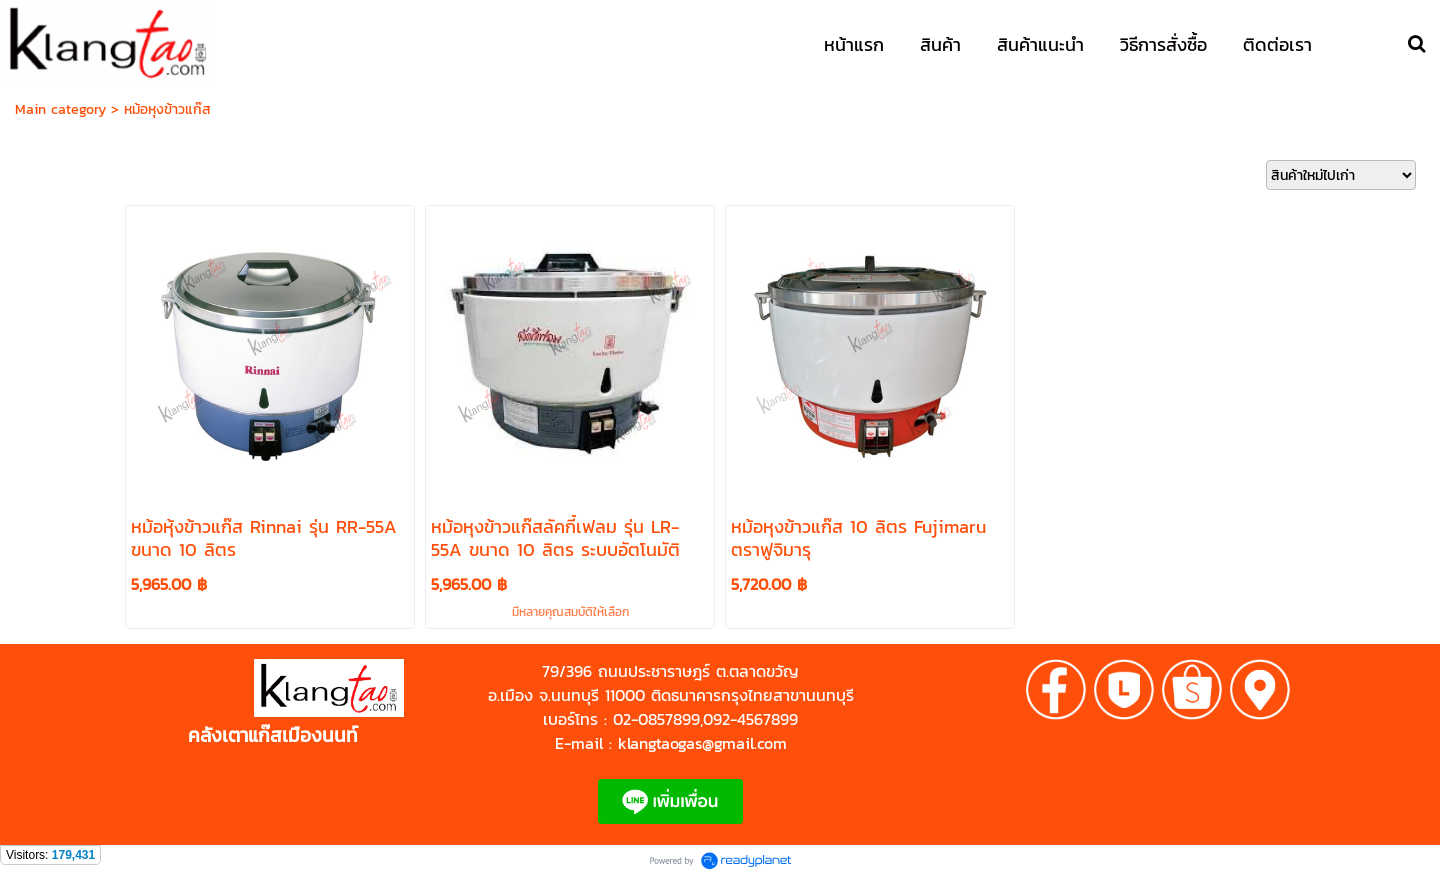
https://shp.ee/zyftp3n (198, 713)
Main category (60, 109)
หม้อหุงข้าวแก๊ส (167, 109)
